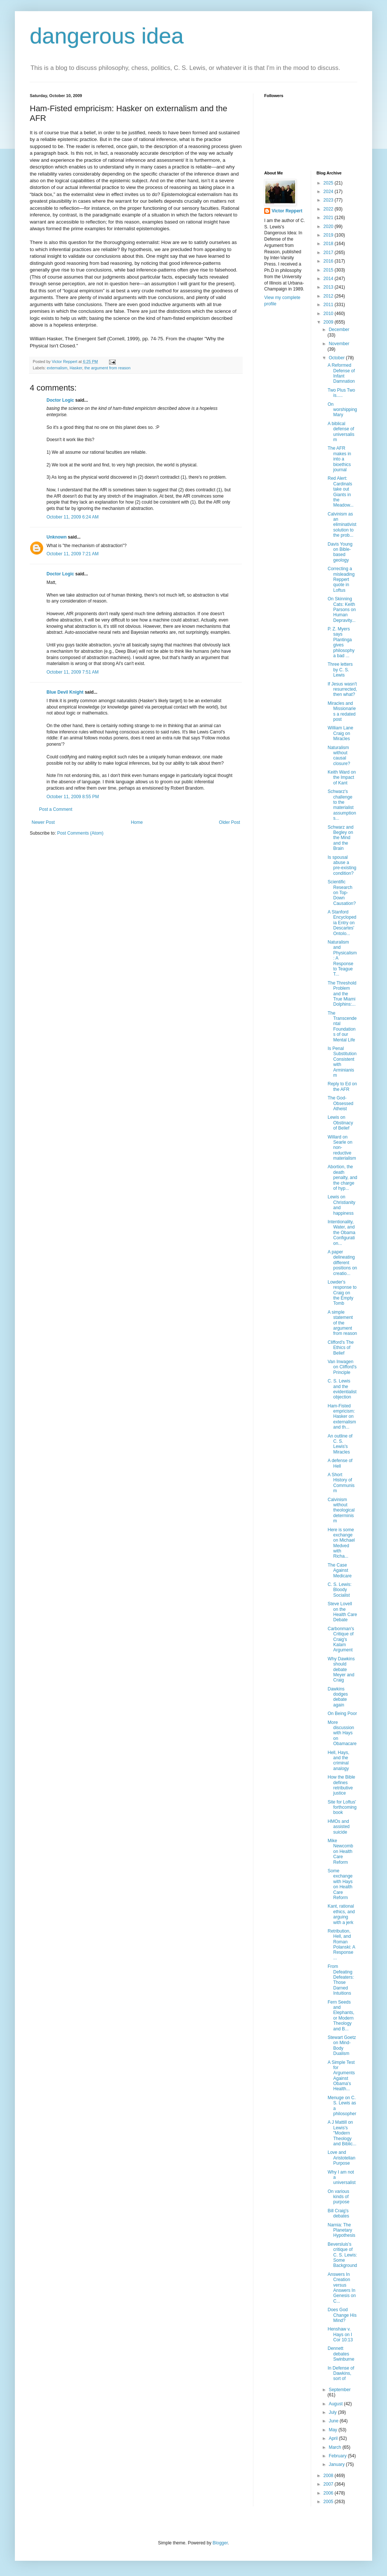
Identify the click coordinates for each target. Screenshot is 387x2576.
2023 (329, 200)
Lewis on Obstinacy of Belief (340, 1123)
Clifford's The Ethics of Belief (340, 1348)
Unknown (57, 537)
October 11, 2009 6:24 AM (73, 517)
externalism (57, 368)
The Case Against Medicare (339, 1570)
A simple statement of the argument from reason (342, 1323)
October (337, 357)
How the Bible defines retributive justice (341, 1785)
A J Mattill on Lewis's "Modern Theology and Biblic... (341, 2133)
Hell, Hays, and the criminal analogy (338, 1760)
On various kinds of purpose (338, 2197)
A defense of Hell (339, 1463)
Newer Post (43, 822)
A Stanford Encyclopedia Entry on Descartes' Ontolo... (341, 922)
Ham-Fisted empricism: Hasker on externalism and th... (341, 1416)
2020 (329, 226)
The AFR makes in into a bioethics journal (339, 459)
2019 (329, 235)
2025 (329, 183)
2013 (329, 287)
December (339, 329)
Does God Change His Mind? (341, 2315)
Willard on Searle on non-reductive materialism (341, 1147)
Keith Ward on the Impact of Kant (341, 778)
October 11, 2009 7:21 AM (73, 553)
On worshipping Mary (342, 410)
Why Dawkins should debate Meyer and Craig (341, 1669)
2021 (329, 217)
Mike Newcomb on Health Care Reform (340, 1851)
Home (137, 822)
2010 (329, 313)
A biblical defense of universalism (340, 431)
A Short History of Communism (340, 1482)
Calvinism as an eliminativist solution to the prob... (341, 524)
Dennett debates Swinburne (340, 2354)
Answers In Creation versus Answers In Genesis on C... (341, 2288)
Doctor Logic (60, 400)
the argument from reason (107, 368)
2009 (329, 322)
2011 (329, 304)
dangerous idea (107, 35)
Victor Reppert (287, 210)
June (334, 2421)
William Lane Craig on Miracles (340, 733)
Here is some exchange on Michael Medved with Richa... (341, 1543)
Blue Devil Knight (65, 692)
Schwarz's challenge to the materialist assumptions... (341, 805)
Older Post (229, 822)
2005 (329, 2501)
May (333, 2429)
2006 (329, 2493)
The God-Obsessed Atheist (340, 1103)
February (338, 2455)
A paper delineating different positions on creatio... (342, 1262)
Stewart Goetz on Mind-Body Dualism (341, 2045)
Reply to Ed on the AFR (342, 1086)
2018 (329, 243)
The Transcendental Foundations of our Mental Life (341, 1027)
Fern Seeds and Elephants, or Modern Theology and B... (340, 2015)
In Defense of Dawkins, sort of (340, 2373)
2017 (329, 252)
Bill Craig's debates (338, 2213)
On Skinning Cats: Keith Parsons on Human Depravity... (341, 609)
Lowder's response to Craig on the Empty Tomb (341, 1292)
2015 (329, 270)
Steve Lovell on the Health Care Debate (342, 1611)
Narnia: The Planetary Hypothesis (341, 2230)
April (334, 2438)
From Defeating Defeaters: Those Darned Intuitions (340, 1980)
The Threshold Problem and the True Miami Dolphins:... (341, 993)
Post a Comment (55, 809)
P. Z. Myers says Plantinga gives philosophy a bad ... (340, 642)
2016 (329, 261)
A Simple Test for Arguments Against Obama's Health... (341, 2076)
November (339, 343)
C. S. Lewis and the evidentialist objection (341, 1389)
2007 (329, 2484)
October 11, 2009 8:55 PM (73, 796)
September (340, 2389)
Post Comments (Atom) (80, 833)
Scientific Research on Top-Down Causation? (341, 892)
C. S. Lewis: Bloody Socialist (339, 1590)
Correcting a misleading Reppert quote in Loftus (340, 579)
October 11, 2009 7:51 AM (73, 672)
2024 (329, 191)
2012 (329, 296)
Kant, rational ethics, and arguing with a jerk (341, 1914)
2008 (329, 2475)
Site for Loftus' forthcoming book (341, 1807)
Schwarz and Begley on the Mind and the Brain (340, 838)
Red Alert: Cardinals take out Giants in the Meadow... (340, 492)
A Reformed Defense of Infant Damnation (341, 373)
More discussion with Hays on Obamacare (341, 1733)
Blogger (220, 2543)
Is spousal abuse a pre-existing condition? (341, 865)
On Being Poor (342, 1713)
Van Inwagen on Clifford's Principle (341, 1367)
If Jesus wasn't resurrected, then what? (342, 689)
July (333, 2412)
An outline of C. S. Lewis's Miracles (339, 1444)
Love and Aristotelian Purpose (341, 2158)
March (335, 2447)
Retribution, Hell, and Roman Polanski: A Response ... (341, 1944)
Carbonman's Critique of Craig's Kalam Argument (340, 1639)
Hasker (76, 368)
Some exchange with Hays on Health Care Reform (339, 1884)
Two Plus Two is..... (341, 393)
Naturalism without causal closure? (338, 755)
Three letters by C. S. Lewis (339, 670)
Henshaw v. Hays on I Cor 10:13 (340, 2334)
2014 (329, 278)
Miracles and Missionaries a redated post (341, 711)
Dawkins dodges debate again (337, 1697)
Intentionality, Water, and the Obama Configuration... (341, 1232)
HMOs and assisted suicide (338, 1827)
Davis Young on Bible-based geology (339, 552)
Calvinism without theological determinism (340, 1510)
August (336, 2403)
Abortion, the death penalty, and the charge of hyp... (342, 1177)
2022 (329, 209)
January (337, 2464)
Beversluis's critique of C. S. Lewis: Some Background (342, 2255)
